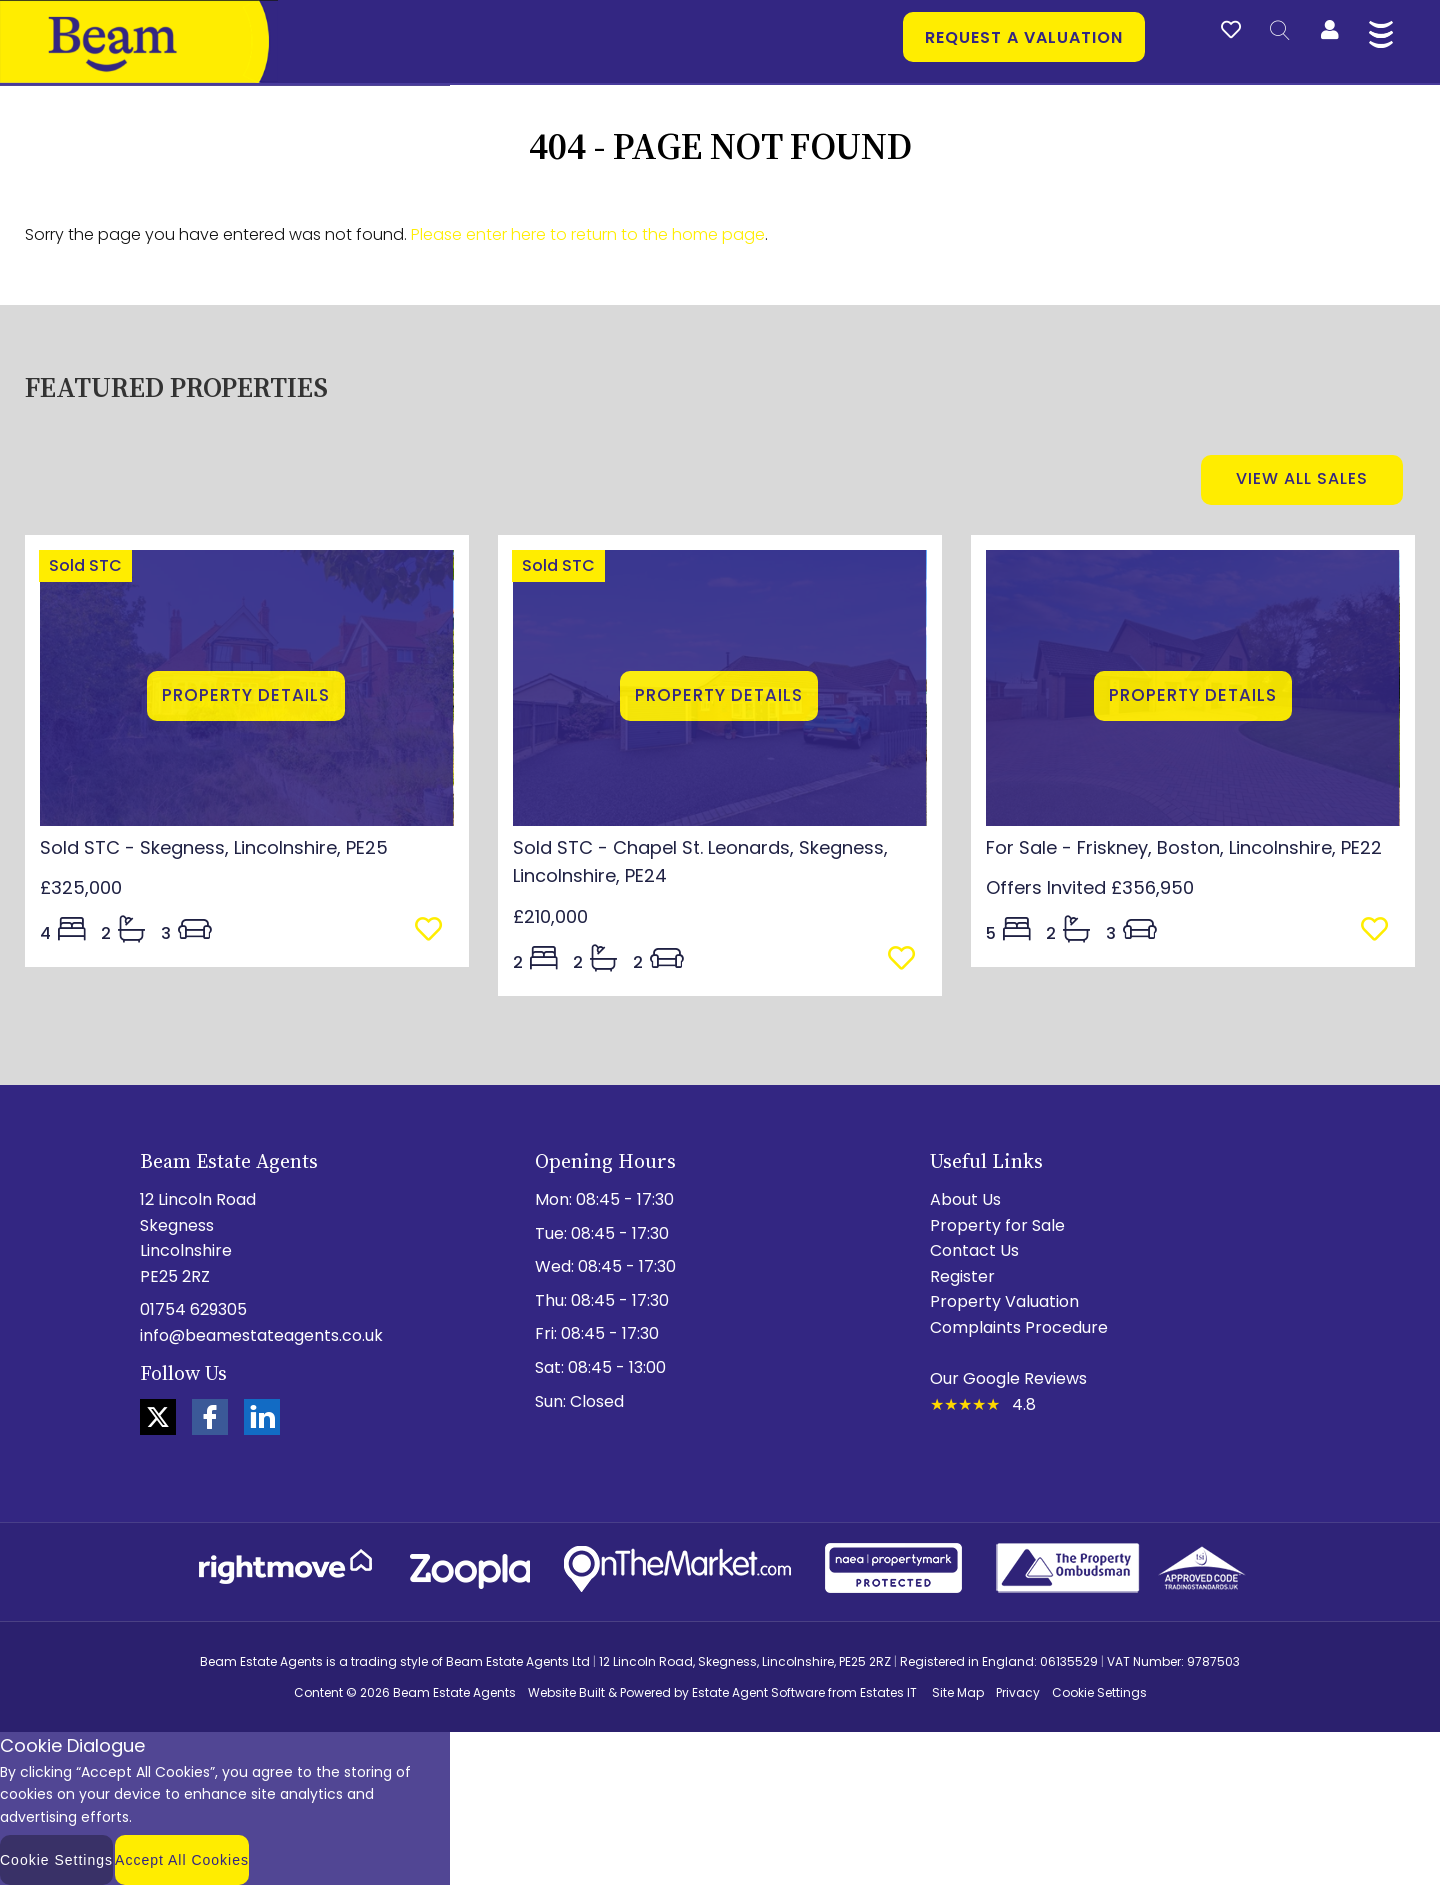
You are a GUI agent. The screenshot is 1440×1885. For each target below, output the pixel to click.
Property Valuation (1004, 1301)
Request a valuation (1024, 37)
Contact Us (974, 1250)
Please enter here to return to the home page (588, 234)
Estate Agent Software (758, 1692)
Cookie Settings (1099, 1692)
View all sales (1302, 478)
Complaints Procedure (1019, 1327)
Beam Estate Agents (454, 1692)
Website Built (566, 1692)
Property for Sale (997, 1225)
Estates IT (888, 1692)
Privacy (1018, 1692)
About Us (965, 1199)
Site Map (958, 1692)
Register (962, 1276)
